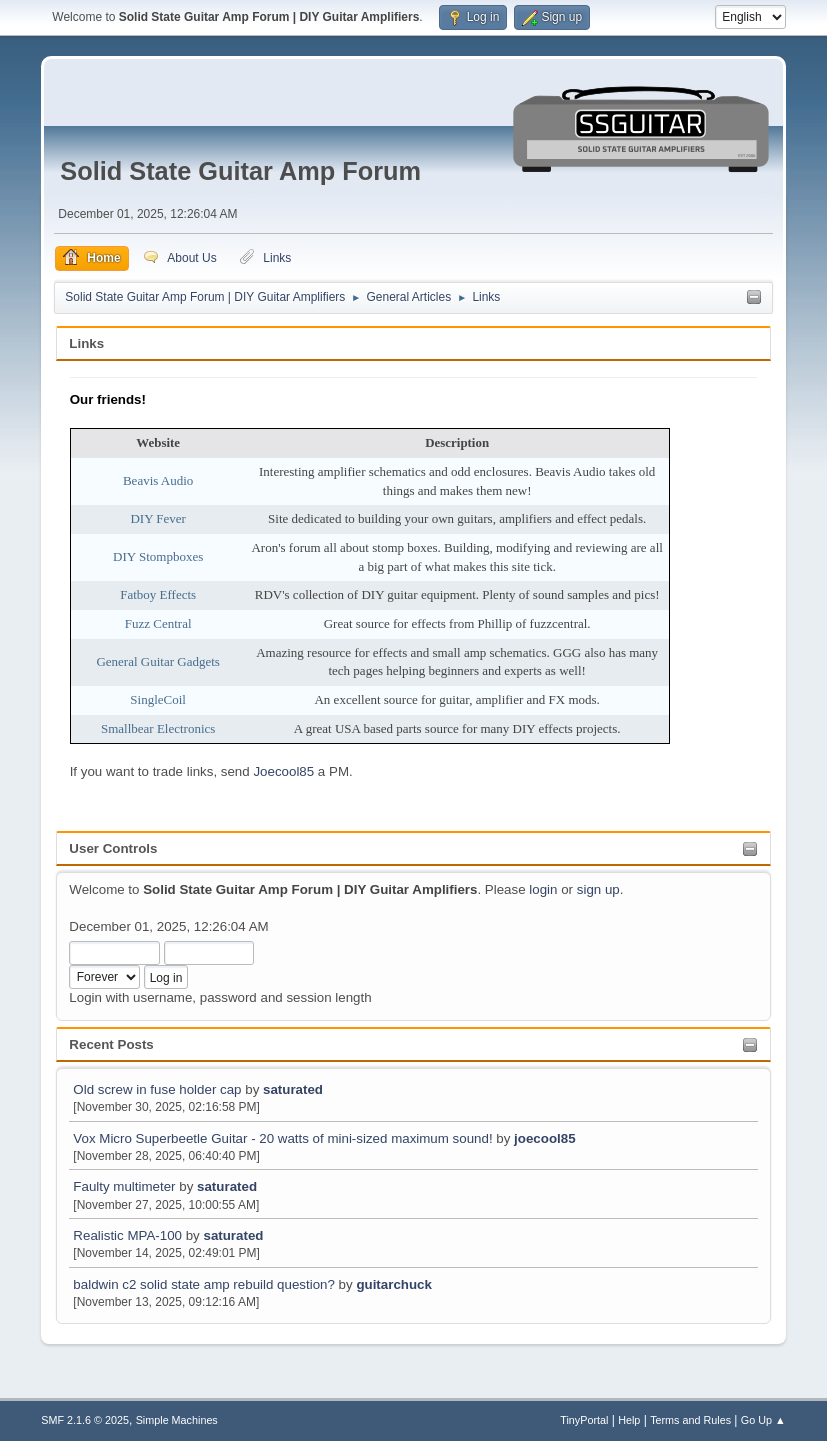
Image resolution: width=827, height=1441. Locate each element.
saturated (293, 1089)
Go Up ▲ (763, 1420)
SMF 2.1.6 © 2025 (85, 1420)
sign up (598, 889)
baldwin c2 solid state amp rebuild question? (204, 1284)
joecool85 (544, 1138)
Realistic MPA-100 (127, 1235)
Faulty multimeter (126, 1186)
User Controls (113, 848)
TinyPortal (584, 1420)
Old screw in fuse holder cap (157, 1089)
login (543, 889)
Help (629, 1420)
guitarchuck (394, 1284)
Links (86, 343)
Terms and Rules (690, 1420)
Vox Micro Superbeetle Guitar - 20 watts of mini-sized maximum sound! (282, 1138)
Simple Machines (177, 1420)
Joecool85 (283, 771)
